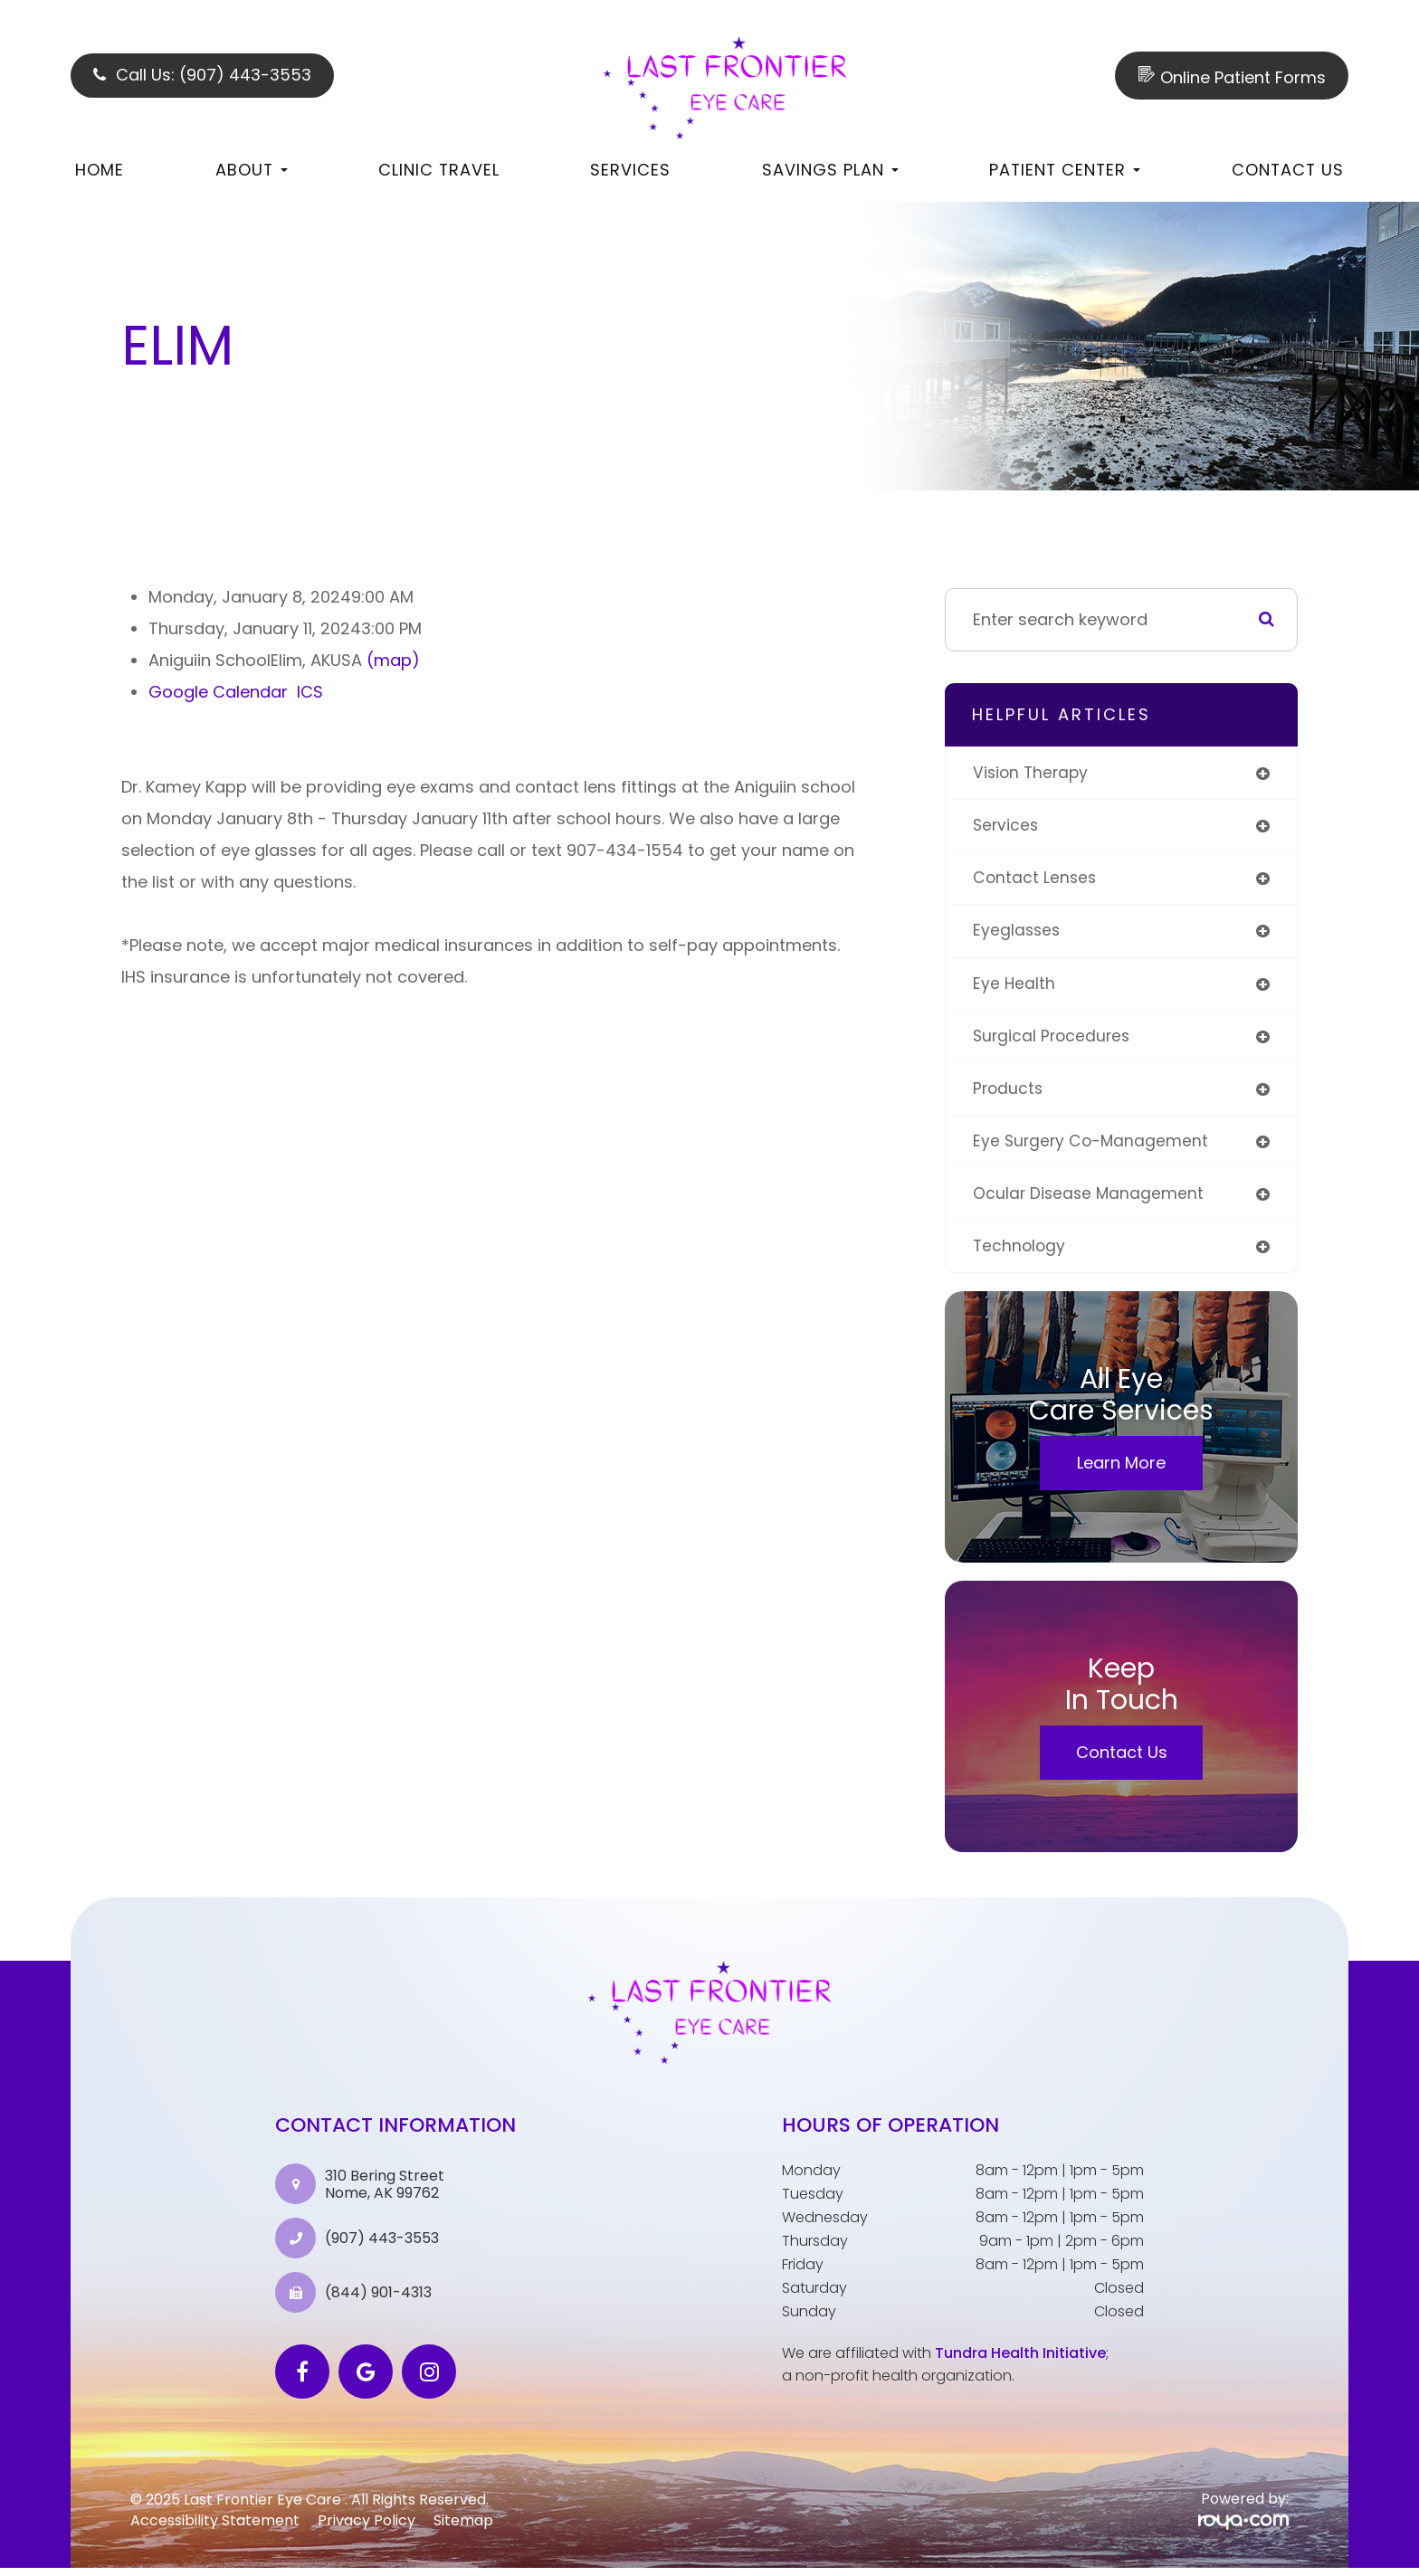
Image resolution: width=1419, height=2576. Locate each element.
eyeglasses (1017, 933)
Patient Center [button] (1064, 169)
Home (99, 169)
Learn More (1121, 1470)
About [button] (251, 169)
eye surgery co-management (1093, 1147)
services (1007, 826)
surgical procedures (1054, 1040)
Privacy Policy (366, 2528)
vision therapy (1032, 773)
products (1009, 1093)
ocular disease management (1090, 1200)
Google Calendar (218, 691)
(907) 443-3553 (382, 2246)
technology (1020, 1253)
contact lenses (1036, 880)
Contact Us (1288, 169)
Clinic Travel (439, 169)
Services (630, 169)
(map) (393, 660)
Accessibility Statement (215, 2528)
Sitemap (463, 2528)
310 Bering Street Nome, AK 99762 (384, 2191)
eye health (1014, 986)
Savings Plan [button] (830, 169)
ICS (310, 691)
